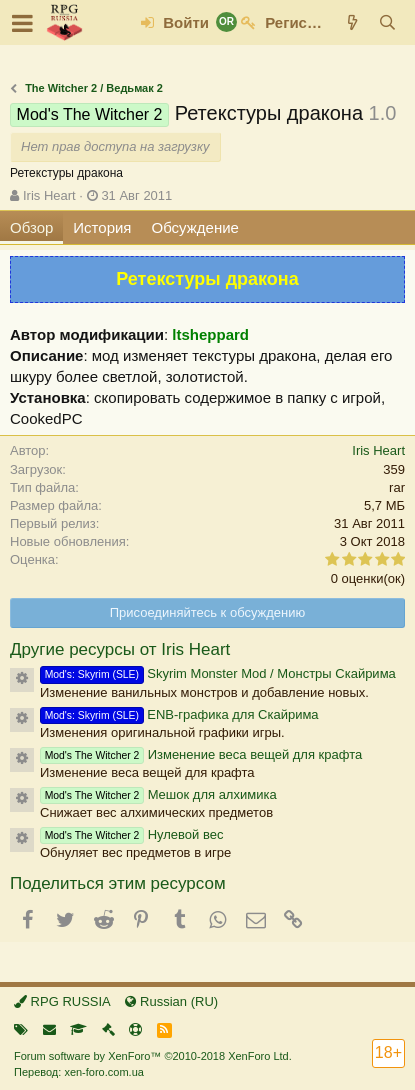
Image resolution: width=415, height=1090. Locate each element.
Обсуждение (195, 227)
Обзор (31, 227)
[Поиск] (387, 22)
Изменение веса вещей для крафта (201, 754)
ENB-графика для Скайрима (179, 714)
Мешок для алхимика (158, 794)
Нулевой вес (131, 834)
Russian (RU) (171, 1001)
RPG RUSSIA (62, 1001)
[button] (22, 23)
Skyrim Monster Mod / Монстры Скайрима (218, 673)
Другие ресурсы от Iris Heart (120, 649)
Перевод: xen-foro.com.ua (79, 1072)
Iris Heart (49, 195)
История (102, 227)
